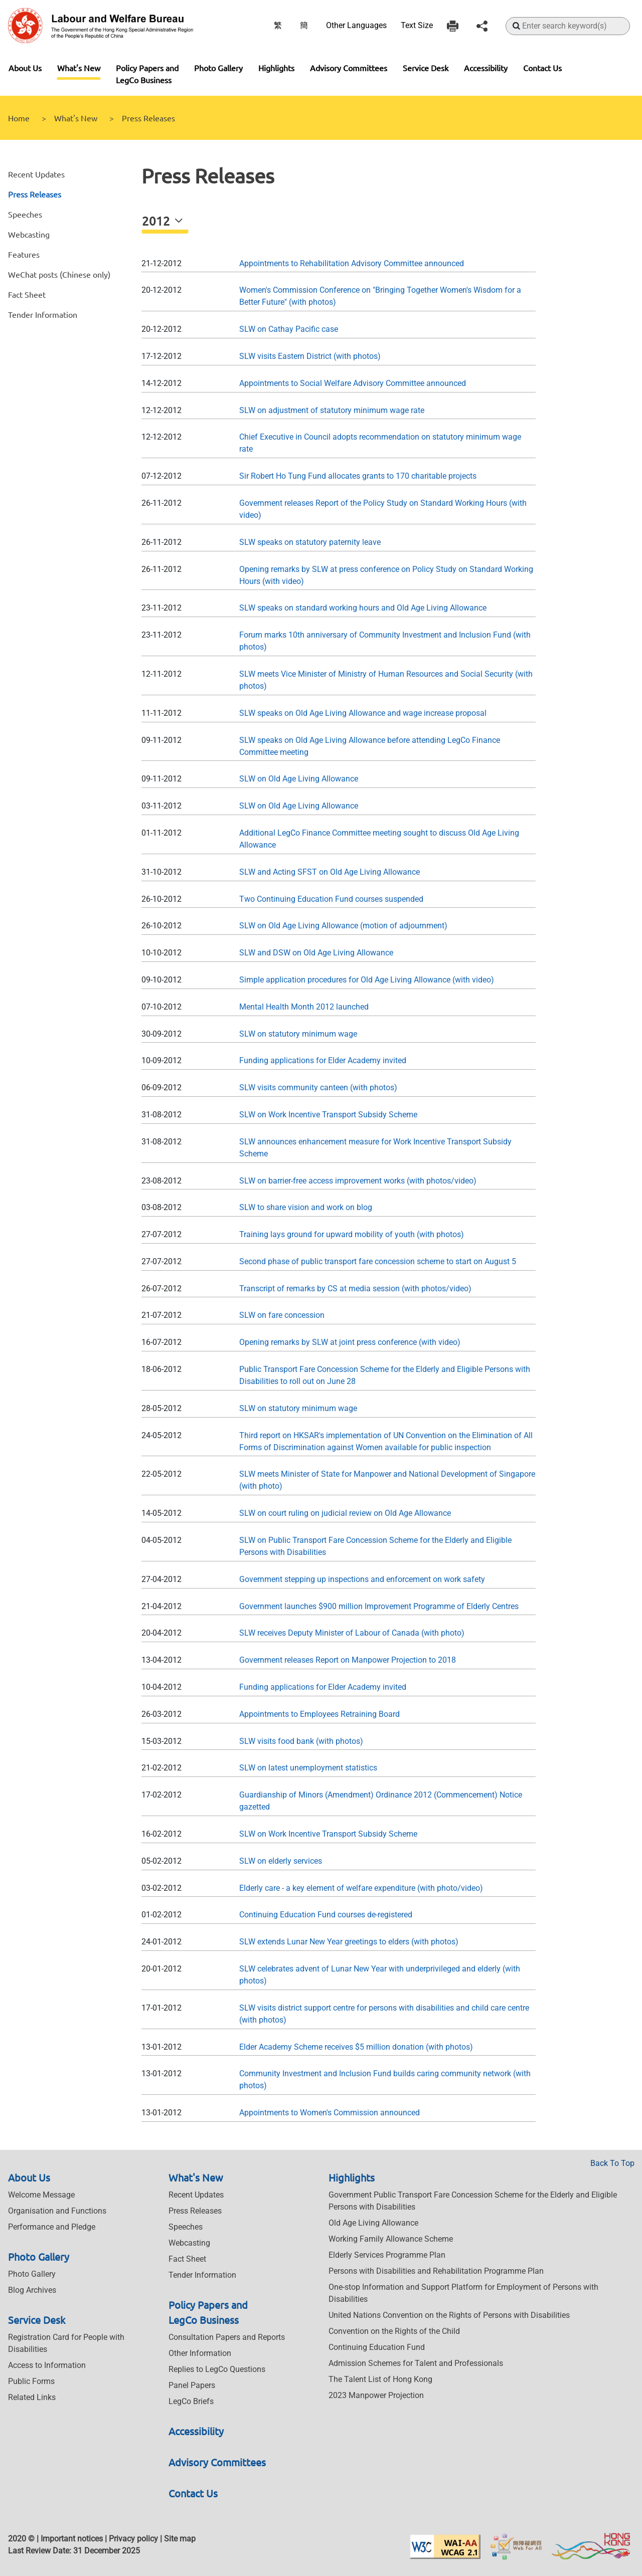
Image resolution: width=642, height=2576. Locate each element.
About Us (25, 68)
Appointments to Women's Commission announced (329, 2112)
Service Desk (425, 68)
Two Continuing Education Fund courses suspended (331, 899)
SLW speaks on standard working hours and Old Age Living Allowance (363, 608)
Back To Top (612, 2163)
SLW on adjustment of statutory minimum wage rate (331, 410)
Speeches (25, 214)
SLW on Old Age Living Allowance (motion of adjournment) (343, 925)
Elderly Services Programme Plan (387, 2255)
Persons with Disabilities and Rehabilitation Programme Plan (436, 2271)
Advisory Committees (348, 68)
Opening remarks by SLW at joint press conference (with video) (349, 1342)
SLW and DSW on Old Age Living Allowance (316, 952)
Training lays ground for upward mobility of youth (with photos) (351, 1234)
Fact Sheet (27, 294)
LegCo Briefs (191, 2401)
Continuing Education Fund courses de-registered (325, 1914)
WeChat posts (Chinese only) (59, 274)
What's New (78, 68)
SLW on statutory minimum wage (298, 1034)
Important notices (72, 2538)
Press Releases (34, 194)
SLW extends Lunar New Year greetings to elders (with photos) (348, 1941)
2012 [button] (157, 221)
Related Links (32, 2397)
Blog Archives (32, 2290)
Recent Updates (36, 174)
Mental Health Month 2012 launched (304, 1007)
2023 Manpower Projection (376, 2395)
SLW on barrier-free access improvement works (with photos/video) (357, 1180)
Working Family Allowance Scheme (391, 2239)
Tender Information (42, 314)
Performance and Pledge (51, 2227)
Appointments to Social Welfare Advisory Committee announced (352, 383)
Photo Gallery (218, 68)
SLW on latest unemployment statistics (308, 1767)
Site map (180, 2538)
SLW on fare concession (282, 1315)
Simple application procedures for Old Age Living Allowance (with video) (366, 979)
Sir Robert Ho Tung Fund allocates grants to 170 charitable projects (357, 476)
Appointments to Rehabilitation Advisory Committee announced (351, 263)
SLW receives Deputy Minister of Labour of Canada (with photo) (351, 1633)
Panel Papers (192, 2385)
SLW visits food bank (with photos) (301, 1741)
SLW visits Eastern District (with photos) (310, 356)
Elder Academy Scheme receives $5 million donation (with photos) (356, 2047)
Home (19, 118)
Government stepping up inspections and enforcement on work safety (362, 1579)
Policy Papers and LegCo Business (147, 74)
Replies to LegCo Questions (217, 2369)
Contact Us (542, 68)
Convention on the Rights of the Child (394, 2331)
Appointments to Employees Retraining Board (319, 1714)
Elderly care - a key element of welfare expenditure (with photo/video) (361, 1888)
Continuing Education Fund (377, 2347)
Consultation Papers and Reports (227, 2337)
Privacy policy (133, 2538)
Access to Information (47, 2365)
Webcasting (29, 234)
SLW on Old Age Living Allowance (298, 778)
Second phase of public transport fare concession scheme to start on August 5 (377, 1261)
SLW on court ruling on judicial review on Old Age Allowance (345, 1513)
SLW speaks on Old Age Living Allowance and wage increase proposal (363, 713)
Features (24, 254)
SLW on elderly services (280, 1861)
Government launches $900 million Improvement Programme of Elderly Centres (379, 1606)
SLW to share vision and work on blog (305, 1207)
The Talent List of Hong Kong (380, 2379)
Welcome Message (41, 2195)
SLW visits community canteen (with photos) (318, 1087)
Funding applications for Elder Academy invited (322, 1060)
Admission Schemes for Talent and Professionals (416, 2363)
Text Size (417, 25)
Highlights (276, 68)
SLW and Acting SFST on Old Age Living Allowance (329, 872)
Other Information (200, 2353)
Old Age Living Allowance (373, 2223)
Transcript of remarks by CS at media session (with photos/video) (355, 1288)
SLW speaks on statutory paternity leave (310, 542)
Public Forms (31, 2381)
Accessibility (486, 68)
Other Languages (356, 25)
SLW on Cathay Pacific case (288, 329)
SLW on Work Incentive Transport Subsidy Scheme (328, 1114)
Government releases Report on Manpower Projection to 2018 (347, 1660)
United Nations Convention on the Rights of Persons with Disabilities (449, 2315)
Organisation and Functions (57, 2211)
